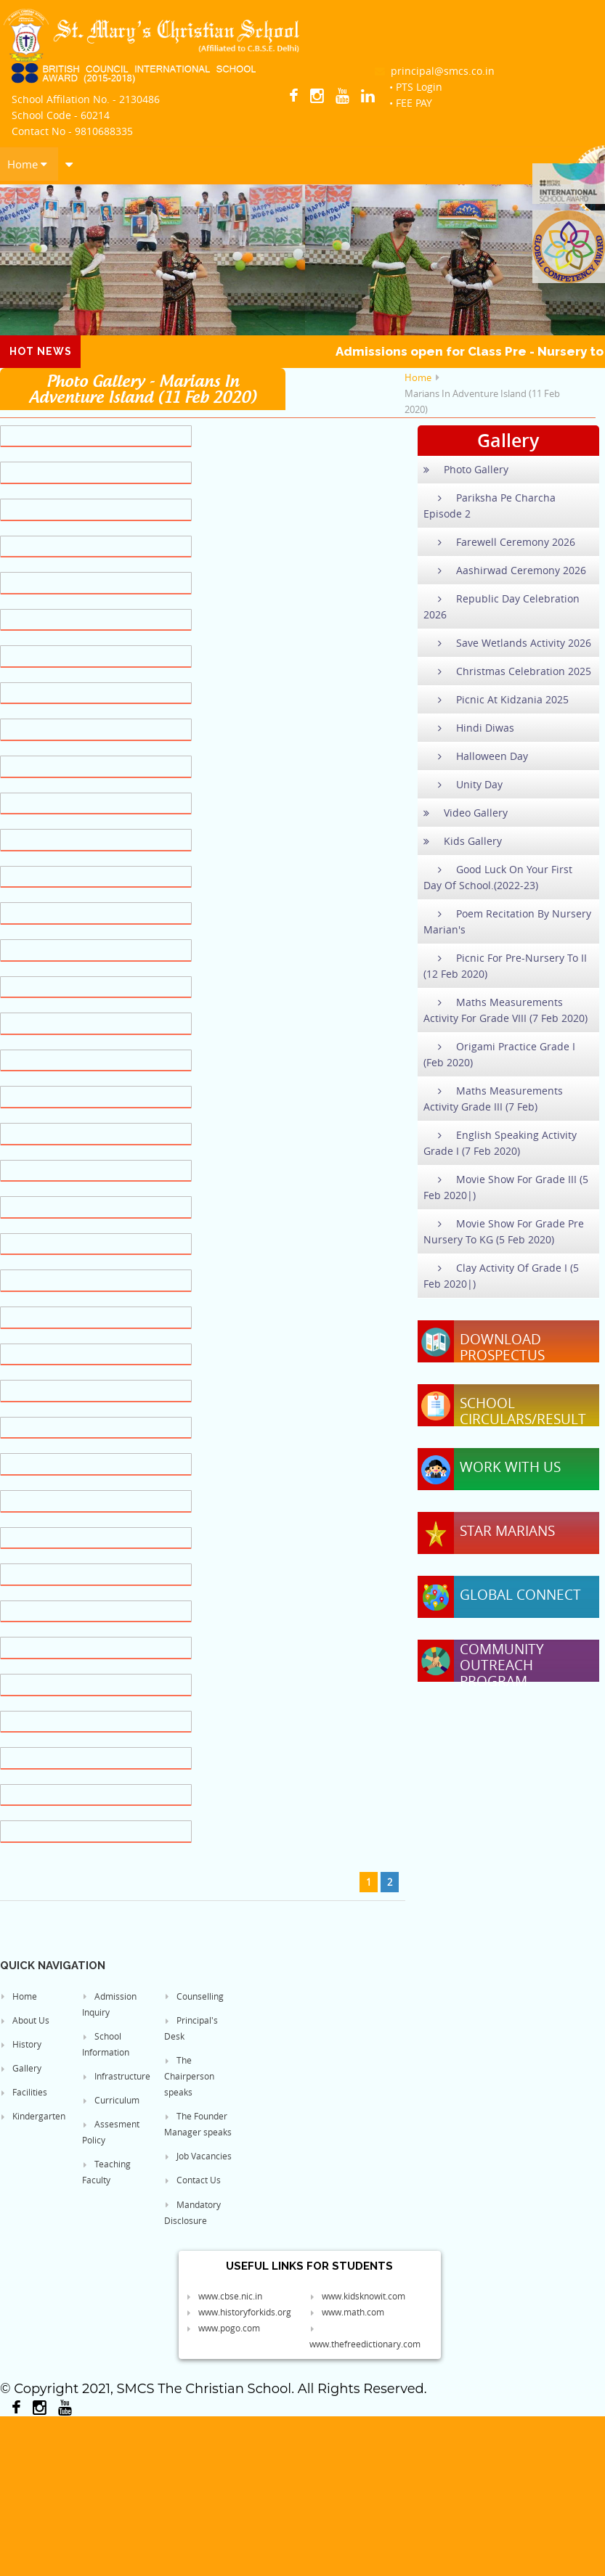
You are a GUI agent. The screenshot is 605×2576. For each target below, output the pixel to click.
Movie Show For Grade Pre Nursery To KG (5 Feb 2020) (503, 1231)
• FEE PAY (410, 103)
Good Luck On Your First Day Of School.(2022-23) (497, 877)
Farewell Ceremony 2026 (499, 542)
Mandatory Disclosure (192, 2212)
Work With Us (510, 1467)
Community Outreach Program (502, 1665)
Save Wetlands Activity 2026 (507, 643)
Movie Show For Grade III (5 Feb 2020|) (505, 1187)
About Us (24, 2020)
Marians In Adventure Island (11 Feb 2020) (482, 401)
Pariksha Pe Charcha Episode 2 (489, 505)
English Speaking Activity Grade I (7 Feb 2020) (500, 1143)
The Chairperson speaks (189, 2076)
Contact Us (192, 2179)
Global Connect (520, 1595)
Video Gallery (465, 812)
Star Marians (507, 1531)
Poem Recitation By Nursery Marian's (507, 921)
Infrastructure (116, 2076)
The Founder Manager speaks (198, 2124)
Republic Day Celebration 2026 (501, 606)
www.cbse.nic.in (224, 2296)
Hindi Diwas (468, 728)
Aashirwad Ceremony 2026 (504, 570)
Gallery (20, 2068)
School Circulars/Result (523, 1411)
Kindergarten (32, 2116)
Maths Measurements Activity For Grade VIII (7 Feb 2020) (505, 1010)
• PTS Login (415, 87)
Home (27, 164)
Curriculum (110, 2100)
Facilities (23, 2092)
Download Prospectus (502, 1347)
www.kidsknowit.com (357, 2296)
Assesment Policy (110, 2132)
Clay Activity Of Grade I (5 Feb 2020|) (501, 1276)
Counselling (194, 1996)
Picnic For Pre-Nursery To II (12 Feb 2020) (505, 966)
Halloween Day (475, 756)
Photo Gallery (465, 469)
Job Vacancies (198, 2156)
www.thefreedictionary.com (365, 2337)
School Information (105, 2044)
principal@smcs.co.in (435, 71)
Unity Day (463, 784)
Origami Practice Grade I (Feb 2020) (499, 1054)
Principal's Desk (191, 2028)
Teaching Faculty (106, 2171)
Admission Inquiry (109, 2004)
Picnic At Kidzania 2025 (496, 699)
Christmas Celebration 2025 (507, 671)
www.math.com (346, 2312)
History (20, 2044)
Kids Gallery (462, 841)
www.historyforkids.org (238, 2312)
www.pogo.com (223, 2328)
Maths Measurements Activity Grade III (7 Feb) (493, 1098)
